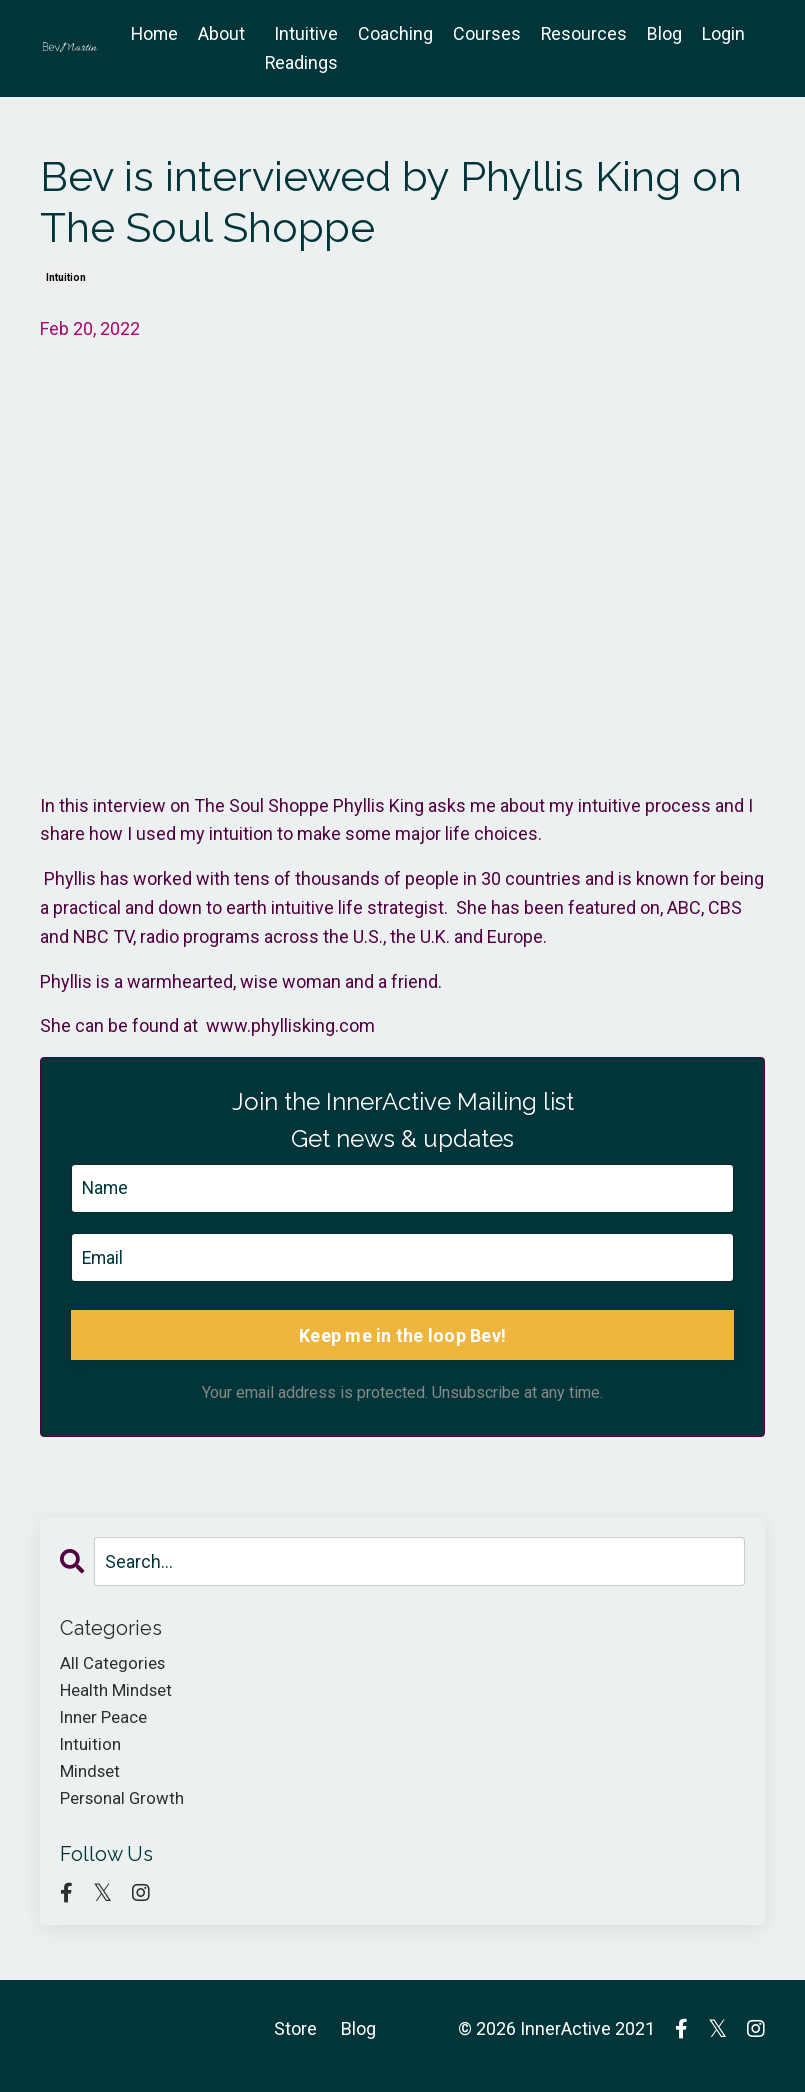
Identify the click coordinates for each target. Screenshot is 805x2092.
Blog (664, 33)
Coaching (394, 33)
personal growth (126, 1810)
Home (151, 33)
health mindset (120, 1695)
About (219, 33)
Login (723, 33)
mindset (92, 1781)
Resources (583, 33)
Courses (486, 33)
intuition (66, 277)
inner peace (107, 1723)
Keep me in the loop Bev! (402, 1337)
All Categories (115, 1666)
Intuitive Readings (300, 48)
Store (295, 2042)
